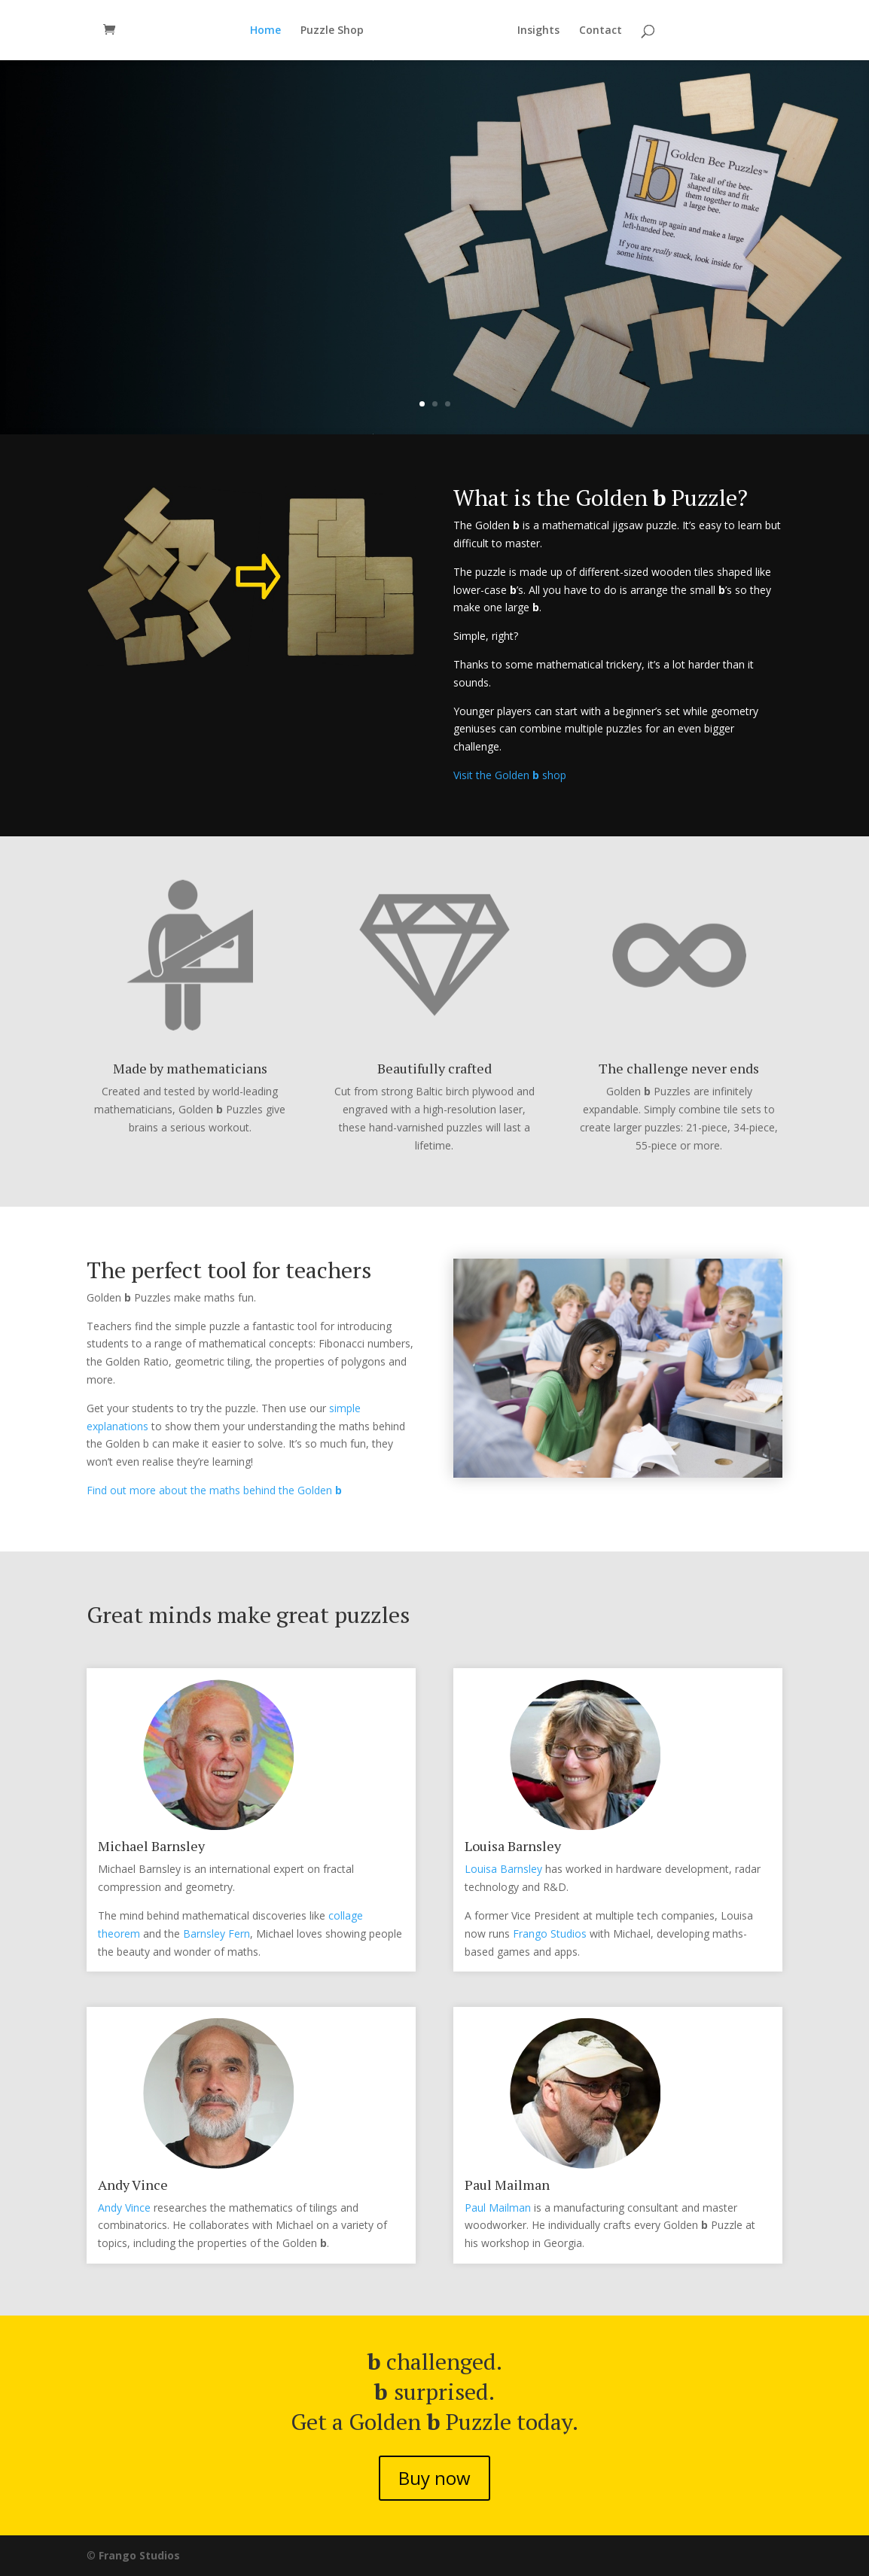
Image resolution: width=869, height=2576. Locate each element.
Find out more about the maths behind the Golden (214, 1490)
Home (265, 31)
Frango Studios (550, 1933)
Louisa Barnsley (503, 1869)
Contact (600, 31)
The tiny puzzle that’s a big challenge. (282, 269)
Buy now (160, 345)
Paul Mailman (498, 2207)
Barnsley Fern (216, 1933)
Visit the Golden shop (509, 775)
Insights (538, 31)
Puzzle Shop (332, 31)
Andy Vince (124, 2207)
